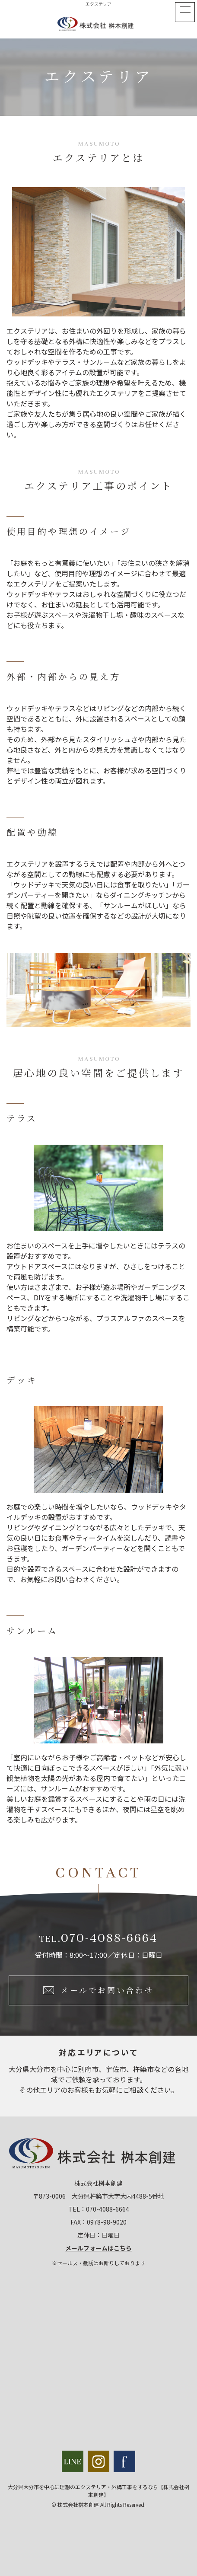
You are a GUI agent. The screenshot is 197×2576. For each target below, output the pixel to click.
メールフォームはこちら (98, 2248)
